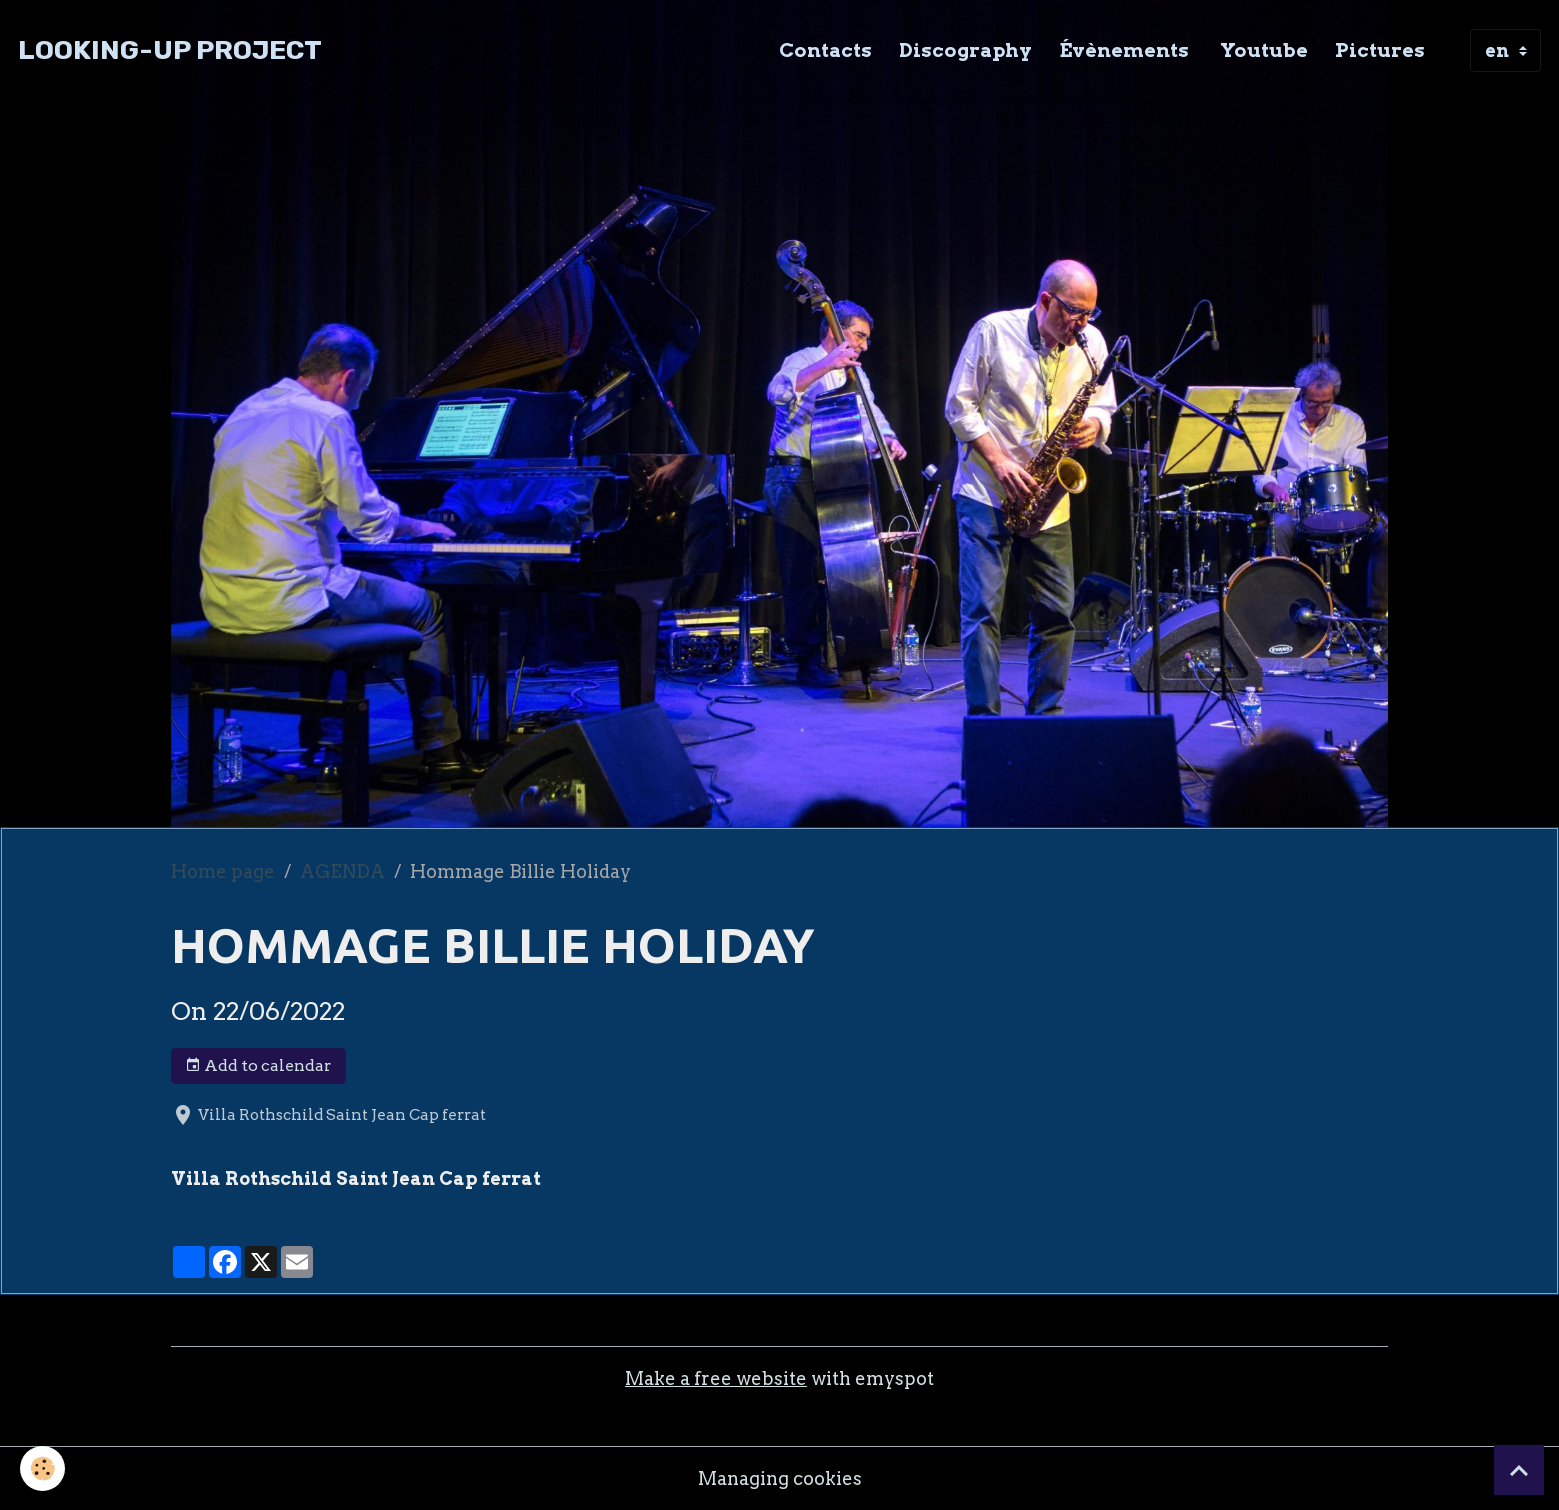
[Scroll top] (1519, 1470)
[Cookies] (42, 1468)
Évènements (1124, 50)
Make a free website (716, 1378)
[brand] (170, 50)
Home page (223, 871)
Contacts (825, 50)
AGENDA (342, 871)
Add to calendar (258, 1066)
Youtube (1262, 50)
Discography (965, 50)
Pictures (1380, 50)
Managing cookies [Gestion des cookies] (780, 1478)
